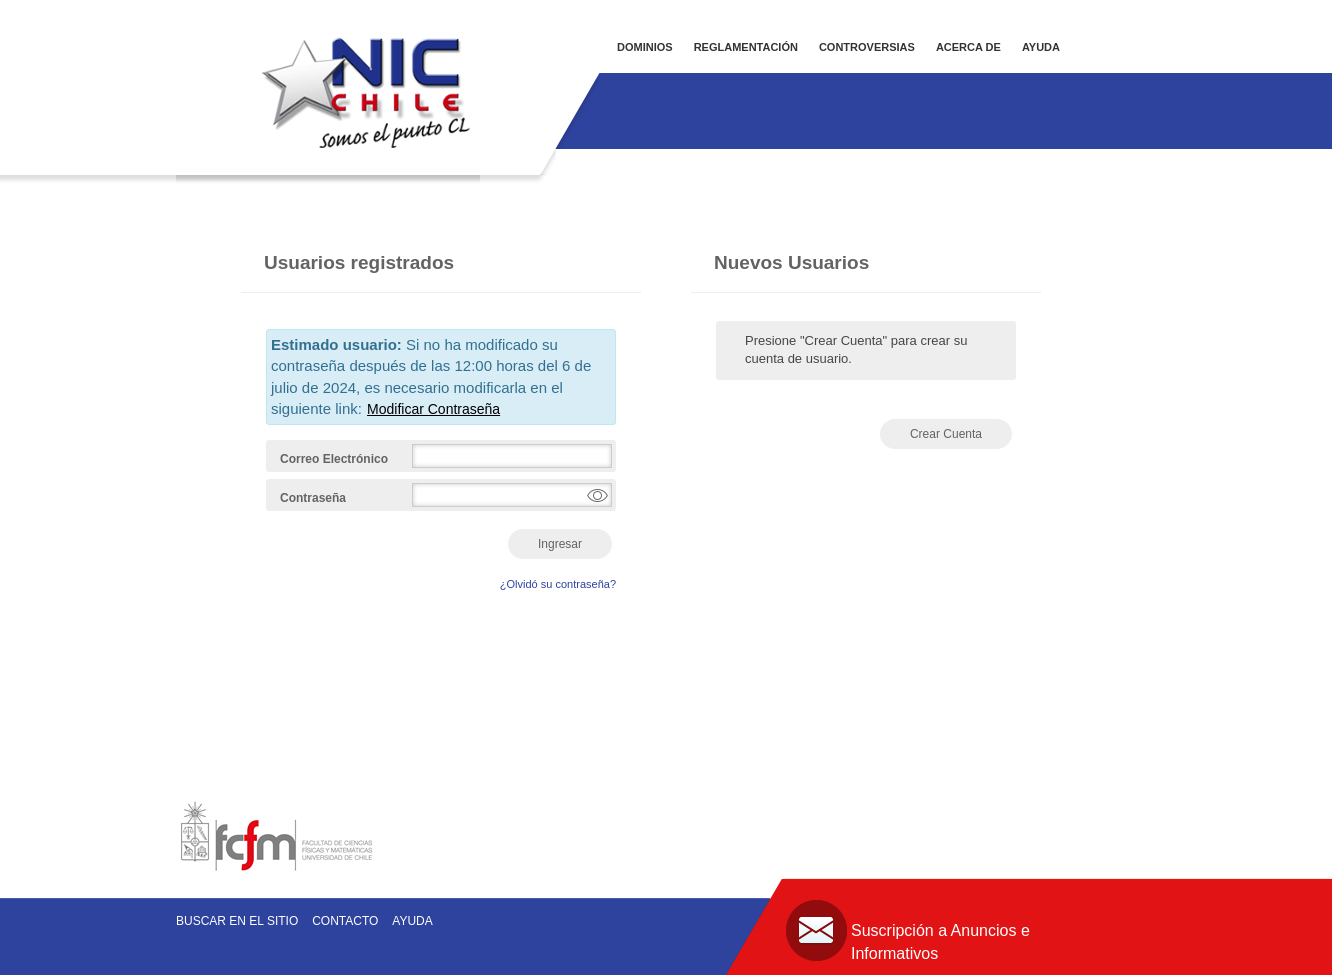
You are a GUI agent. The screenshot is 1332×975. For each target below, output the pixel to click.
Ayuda (412, 921)
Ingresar (560, 544)
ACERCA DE (968, 47)
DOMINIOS (645, 47)
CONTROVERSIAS (867, 47)
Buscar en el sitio (237, 921)
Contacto (345, 921)
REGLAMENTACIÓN (746, 47)
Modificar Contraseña (433, 409)
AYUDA (1041, 47)
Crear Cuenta (946, 434)
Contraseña (313, 498)
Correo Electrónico (334, 459)
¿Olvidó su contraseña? (558, 584)
